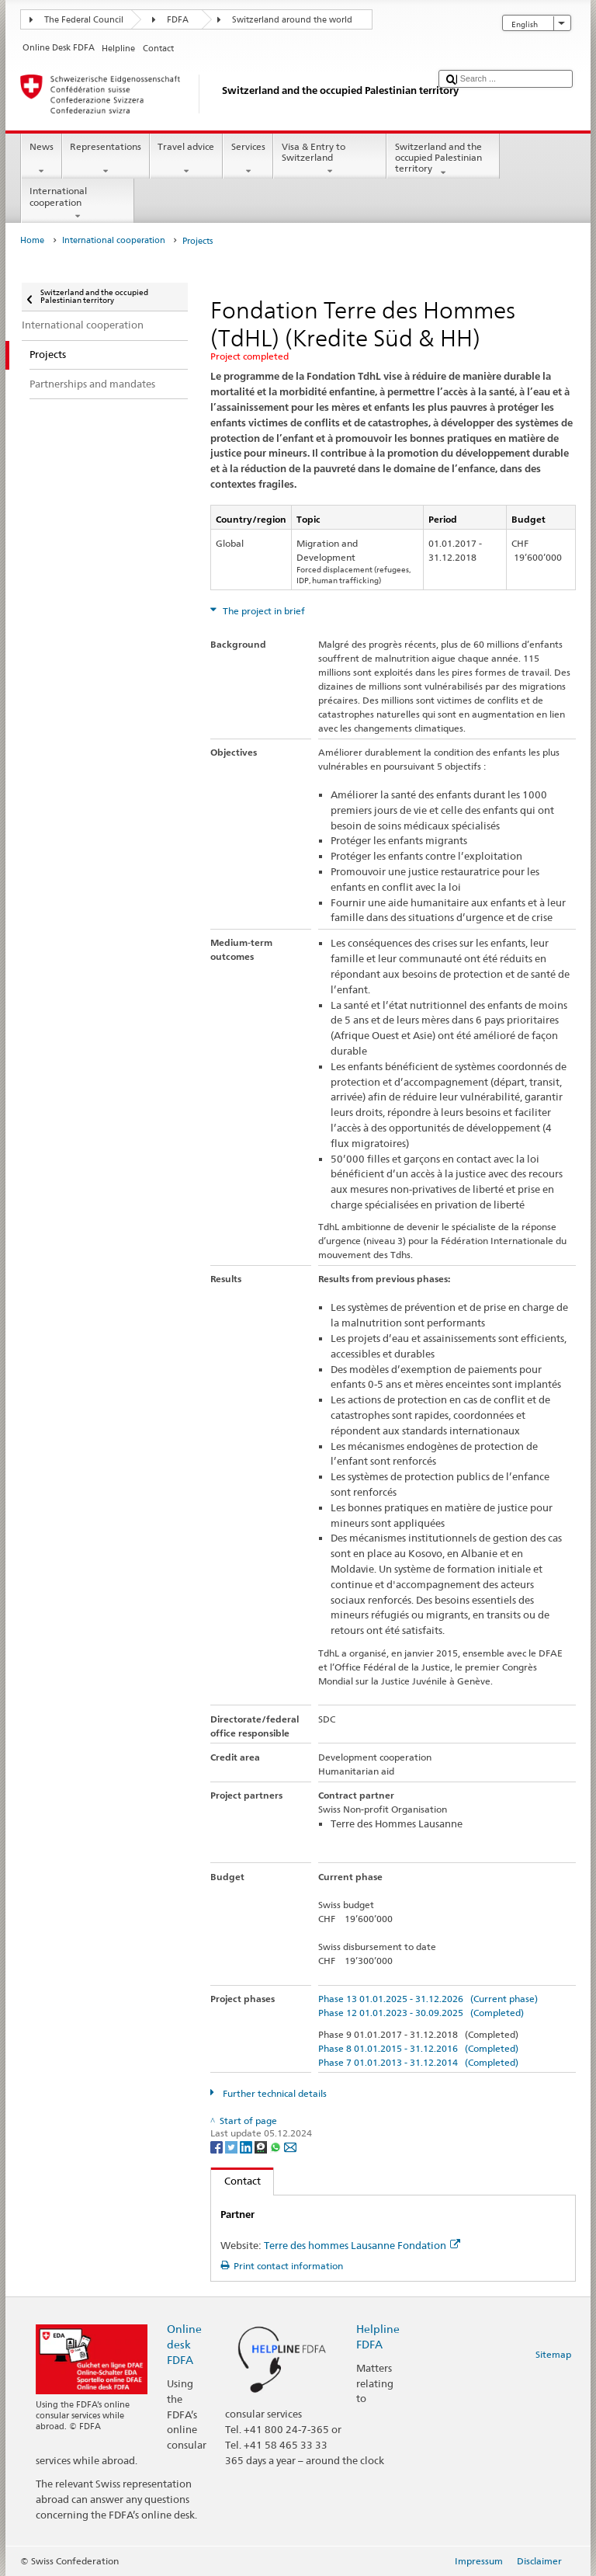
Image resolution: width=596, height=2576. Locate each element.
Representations (106, 159)
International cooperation (77, 203)
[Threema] (262, 2146)
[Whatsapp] (276, 2146)
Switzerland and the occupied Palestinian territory (443, 160)
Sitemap (553, 2354)
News (41, 159)
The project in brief (262, 611)
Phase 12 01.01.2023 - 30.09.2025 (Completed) (421, 2013)
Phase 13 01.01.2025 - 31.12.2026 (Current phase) (428, 1999)
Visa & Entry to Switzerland (330, 159)
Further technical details (273, 2093)
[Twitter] (232, 2146)
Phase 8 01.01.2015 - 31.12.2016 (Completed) (418, 2048)
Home (32, 240)
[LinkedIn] (247, 2146)
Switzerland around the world (292, 20)
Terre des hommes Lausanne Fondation (362, 2245)
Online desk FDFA (184, 2344)
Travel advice (186, 159)
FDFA (178, 20)
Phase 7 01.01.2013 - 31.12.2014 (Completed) (418, 2062)
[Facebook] (217, 2146)
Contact (236, 2180)
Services (248, 159)
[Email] (290, 2146)
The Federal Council (83, 20)
